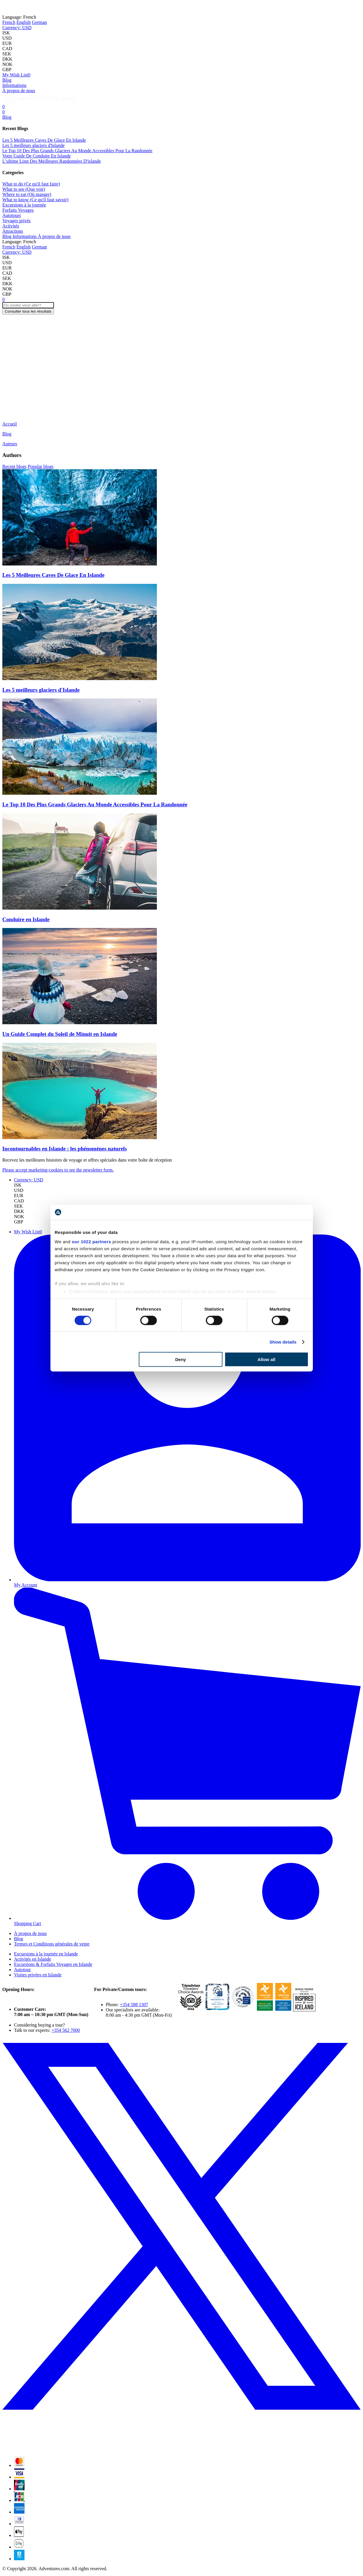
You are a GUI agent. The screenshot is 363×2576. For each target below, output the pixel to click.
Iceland (81, 7)
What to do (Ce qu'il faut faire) (31, 183)
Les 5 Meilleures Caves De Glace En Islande (44, 140)
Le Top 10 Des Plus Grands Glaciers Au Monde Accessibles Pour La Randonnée (77, 150)
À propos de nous (18, 90)
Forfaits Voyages (18, 210)
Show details (283, 1341)
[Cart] (3, 106)
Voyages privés (16, 220)
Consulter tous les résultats (28, 311)
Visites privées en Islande (38, 1974)
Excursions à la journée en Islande (46, 1953)
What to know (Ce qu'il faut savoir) (35, 199)
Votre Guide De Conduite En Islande (36, 155)
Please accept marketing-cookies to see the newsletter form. (58, 1169)
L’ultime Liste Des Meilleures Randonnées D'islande (51, 161)
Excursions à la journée (24, 204)
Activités (10, 225)
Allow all (267, 1359)
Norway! (105, 7)
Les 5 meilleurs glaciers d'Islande (33, 145)
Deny (180, 1359)
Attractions (12, 231)
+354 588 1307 (134, 2004)
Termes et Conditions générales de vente (52, 1943)
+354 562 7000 (66, 2030)
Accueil (9, 423)
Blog (6, 80)
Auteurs (9, 443)
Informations (14, 85)
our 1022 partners (91, 1241)
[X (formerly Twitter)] (181, 2449)
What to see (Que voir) (23, 189)
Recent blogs (14, 466)
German (39, 22)
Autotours (11, 215)
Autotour (22, 1969)
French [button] (19, 17)
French (8, 22)
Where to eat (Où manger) (26, 194)
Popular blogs (40, 466)
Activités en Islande (32, 1959)
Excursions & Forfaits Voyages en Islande (53, 1964)
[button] (16, 27)
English (23, 22)
